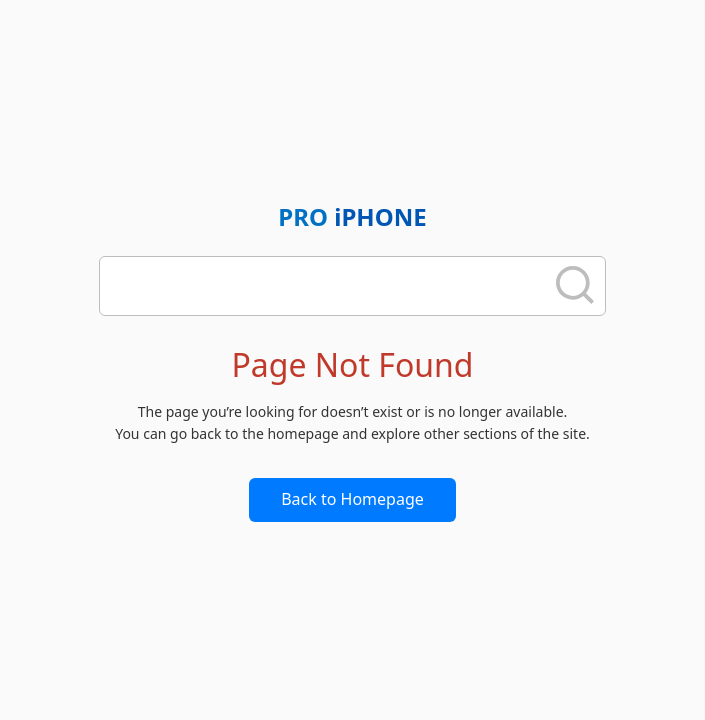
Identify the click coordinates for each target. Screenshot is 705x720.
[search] (328, 286)
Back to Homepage (352, 499)
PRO (352, 216)
